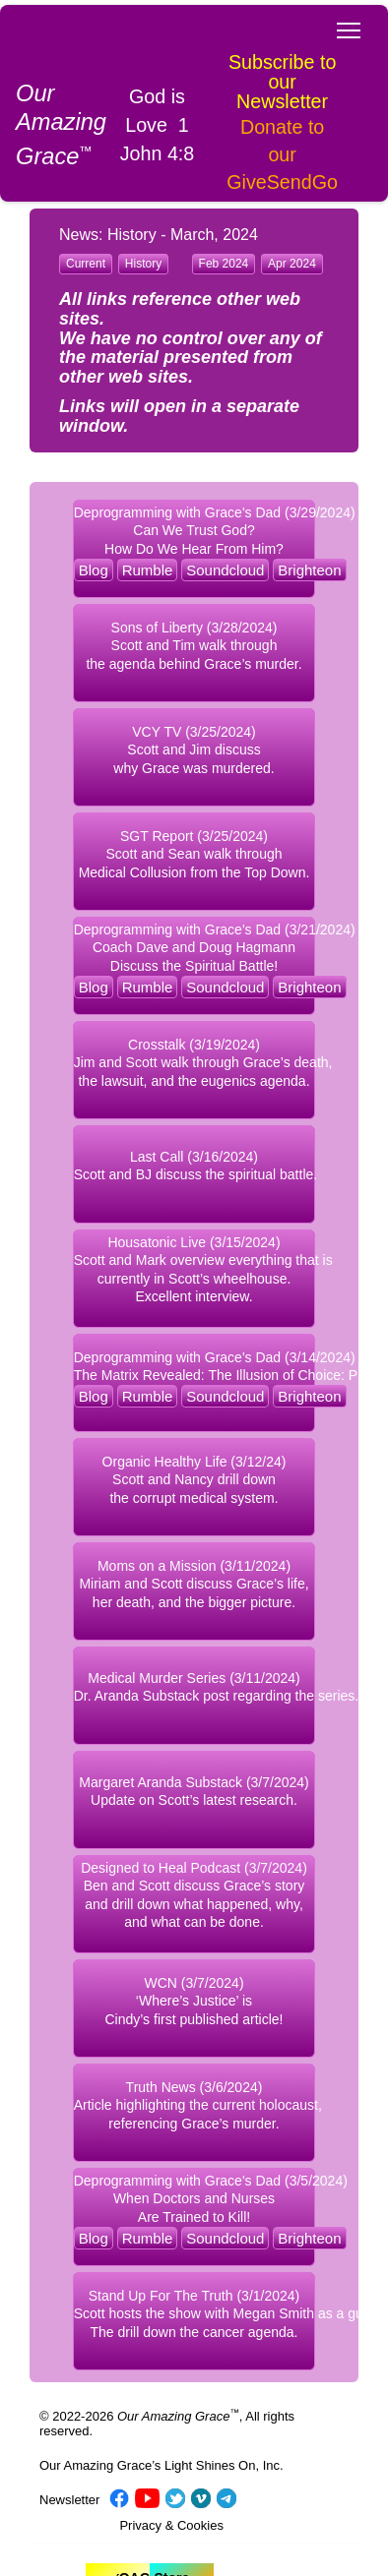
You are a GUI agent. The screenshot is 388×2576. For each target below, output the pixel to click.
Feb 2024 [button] (224, 263)
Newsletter (69, 2499)
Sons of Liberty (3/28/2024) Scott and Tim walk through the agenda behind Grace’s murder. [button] (193, 646)
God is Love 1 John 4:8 (157, 125)
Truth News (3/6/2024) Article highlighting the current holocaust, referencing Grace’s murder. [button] (195, 2105)
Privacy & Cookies (171, 2525)
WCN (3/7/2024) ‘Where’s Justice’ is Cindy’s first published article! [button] (193, 2001)
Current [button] (85, 263)
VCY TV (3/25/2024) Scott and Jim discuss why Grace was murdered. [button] (193, 750)
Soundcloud (225, 570)
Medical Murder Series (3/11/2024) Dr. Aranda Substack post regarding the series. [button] (195, 1687)
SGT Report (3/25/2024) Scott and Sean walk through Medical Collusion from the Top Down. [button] (194, 854)
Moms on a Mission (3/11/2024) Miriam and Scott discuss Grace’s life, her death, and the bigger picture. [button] (193, 1584)
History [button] (143, 263)
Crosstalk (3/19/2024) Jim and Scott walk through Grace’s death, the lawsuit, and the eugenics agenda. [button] (195, 1063)
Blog (93, 570)
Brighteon (309, 570)
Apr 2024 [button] (292, 263)
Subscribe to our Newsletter (282, 81)
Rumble (147, 570)
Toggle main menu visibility (350, 24)
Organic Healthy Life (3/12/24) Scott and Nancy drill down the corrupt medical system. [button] (194, 1480)
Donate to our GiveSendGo (282, 154)
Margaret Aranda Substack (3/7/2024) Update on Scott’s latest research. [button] (193, 1791)
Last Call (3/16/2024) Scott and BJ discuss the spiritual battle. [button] (195, 1166)
